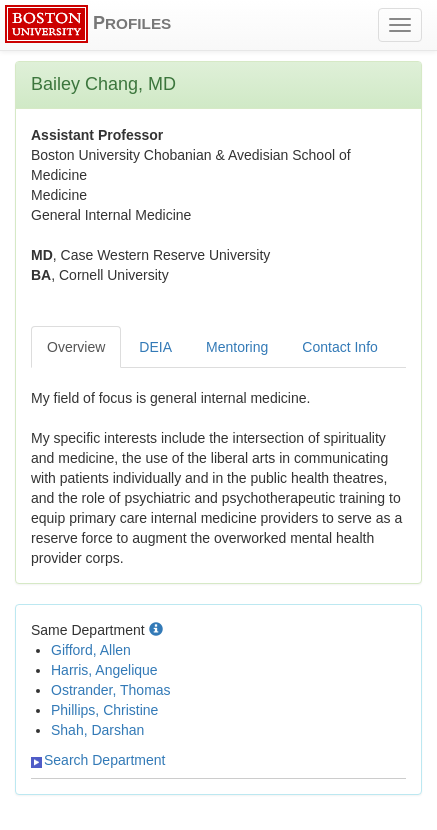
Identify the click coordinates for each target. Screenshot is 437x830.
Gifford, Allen (91, 650)
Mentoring (237, 347)
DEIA (155, 347)
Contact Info (340, 347)
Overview (76, 347)
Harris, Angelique (104, 670)
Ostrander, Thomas (111, 690)
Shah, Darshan (97, 730)
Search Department (98, 760)
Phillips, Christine (104, 710)
